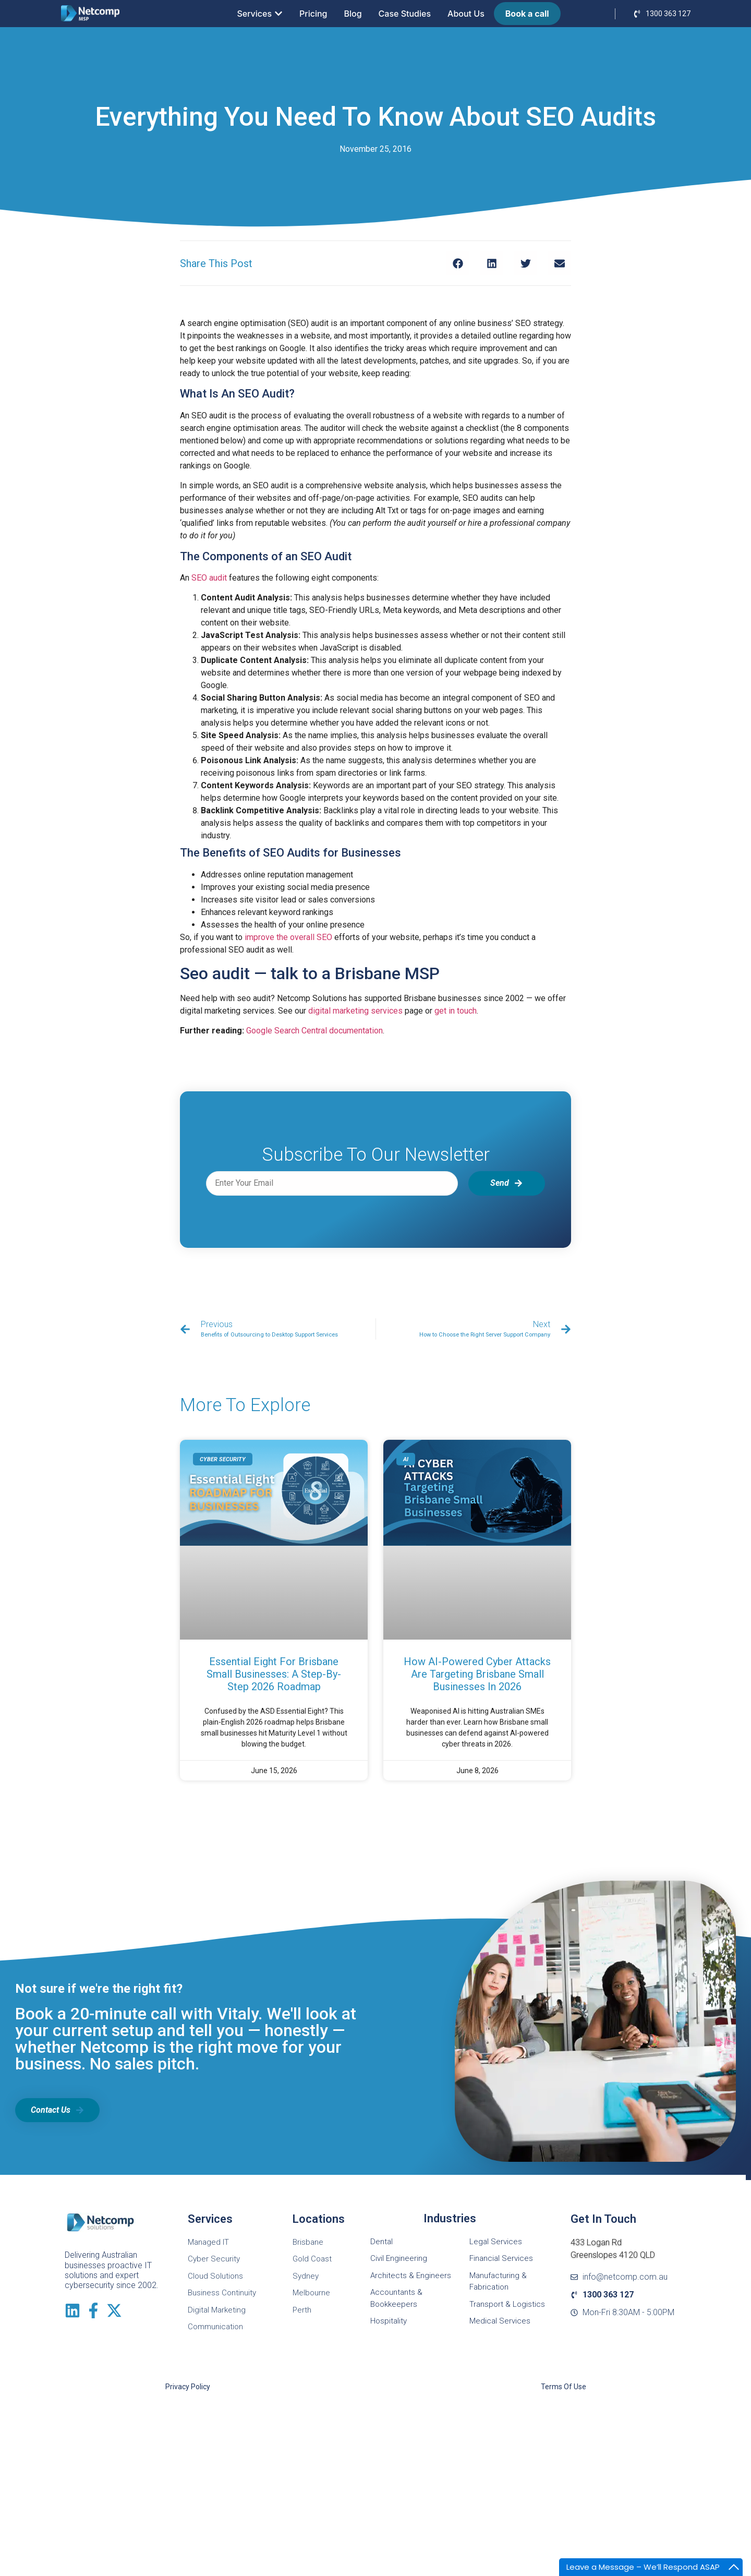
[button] (457, 263)
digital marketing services (355, 1011)
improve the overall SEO (288, 937)
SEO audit (209, 578)
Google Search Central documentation (314, 1031)
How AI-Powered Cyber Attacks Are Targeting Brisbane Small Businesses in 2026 (477, 1674)
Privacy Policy (187, 2386)
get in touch (455, 1011)
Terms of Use (563, 2386)
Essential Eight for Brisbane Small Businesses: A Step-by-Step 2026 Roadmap (274, 1674)
